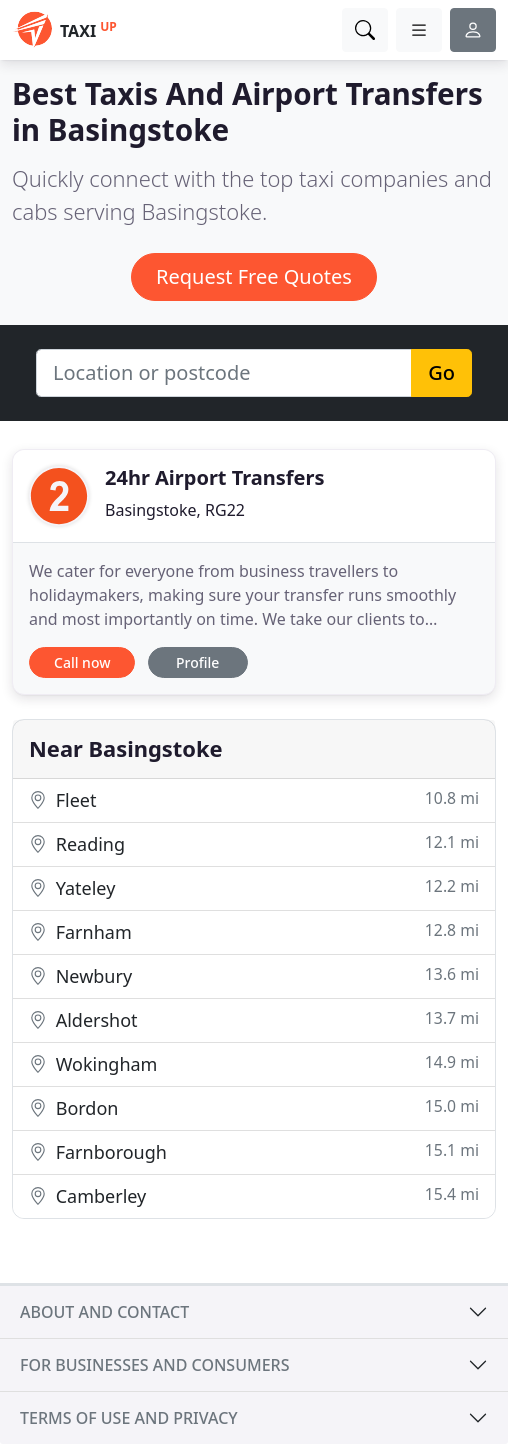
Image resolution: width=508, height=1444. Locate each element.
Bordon (254, 1107)
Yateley (254, 887)
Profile (197, 662)
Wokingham (254, 1063)
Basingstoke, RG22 (175, 510)
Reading (254, 843)
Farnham (254, 931)
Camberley (254, 1195)
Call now (82, 662)
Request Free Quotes (254, 276)
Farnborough (254, 1151)
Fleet (254, 799)
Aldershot (254, 1019)
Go (441, 372)
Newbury (254, 975)
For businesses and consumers (154, 1365)
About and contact (104, 1312)
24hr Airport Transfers (215, 477)
